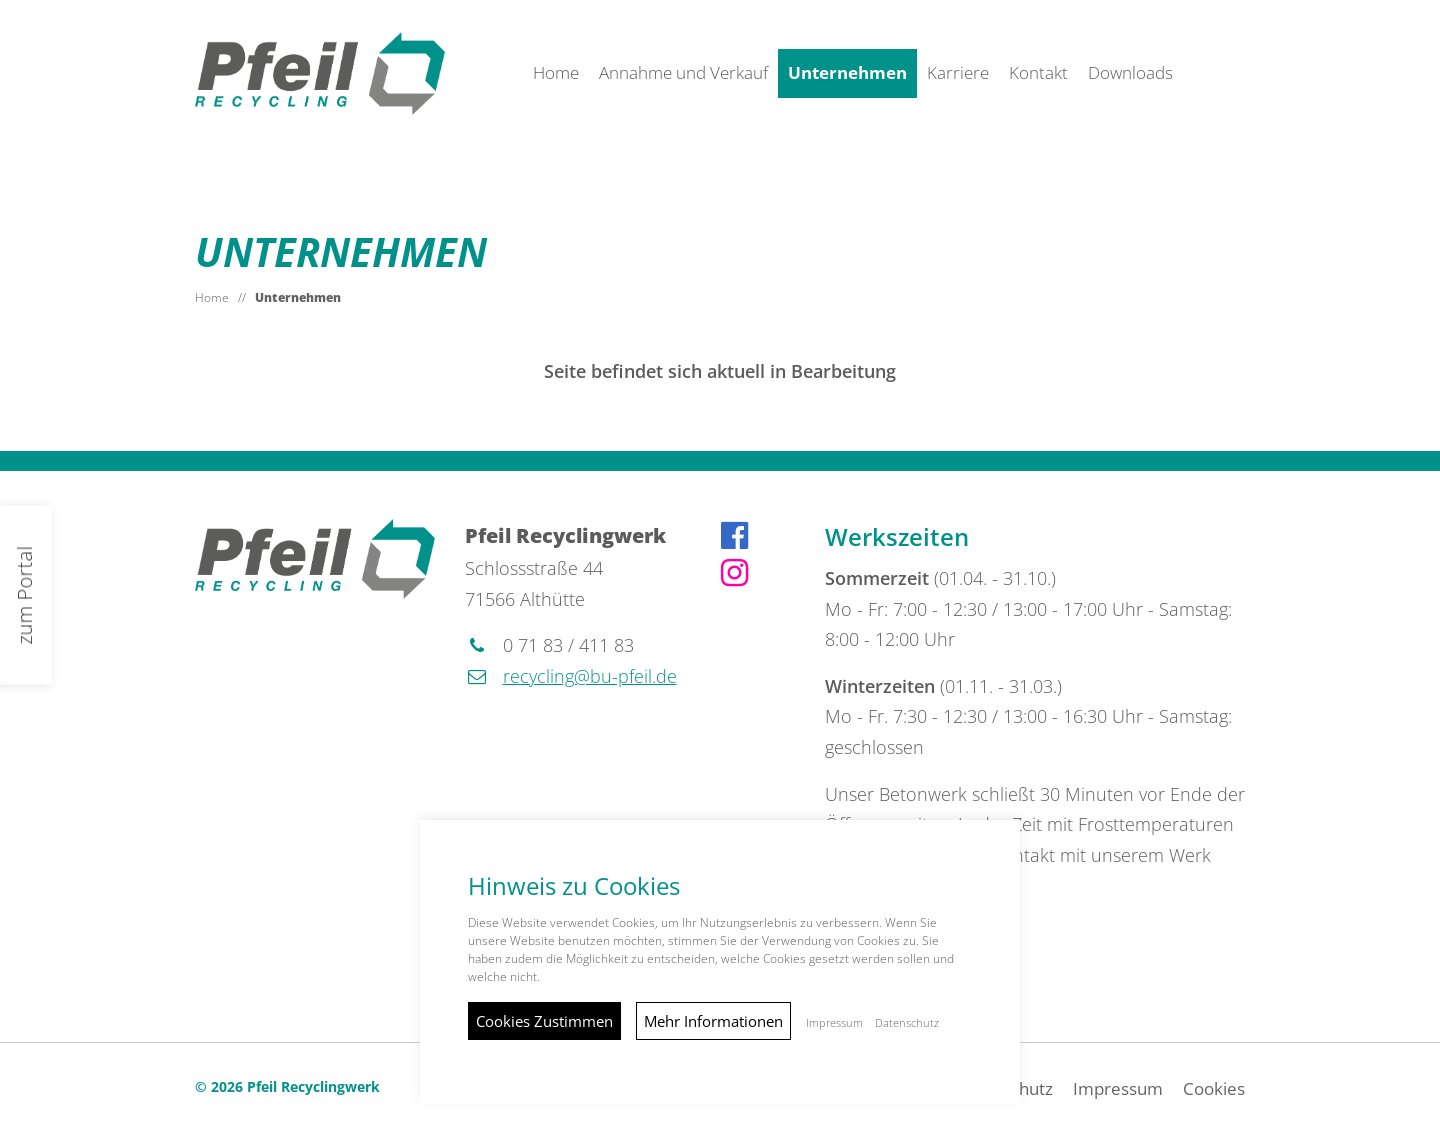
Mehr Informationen (713, 1021)
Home (212, 297)
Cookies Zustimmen (544, 1021)
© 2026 (287, 1086)
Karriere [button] (958, 72)
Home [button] (556, 72)
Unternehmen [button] (847, 72)
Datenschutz (907, 1023)
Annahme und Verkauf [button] (683, 72)
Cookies (1214, 1088)
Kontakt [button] (1038, 72)
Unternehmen (298, 297)
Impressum (1118, 1088)
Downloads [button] (1130, 72)
